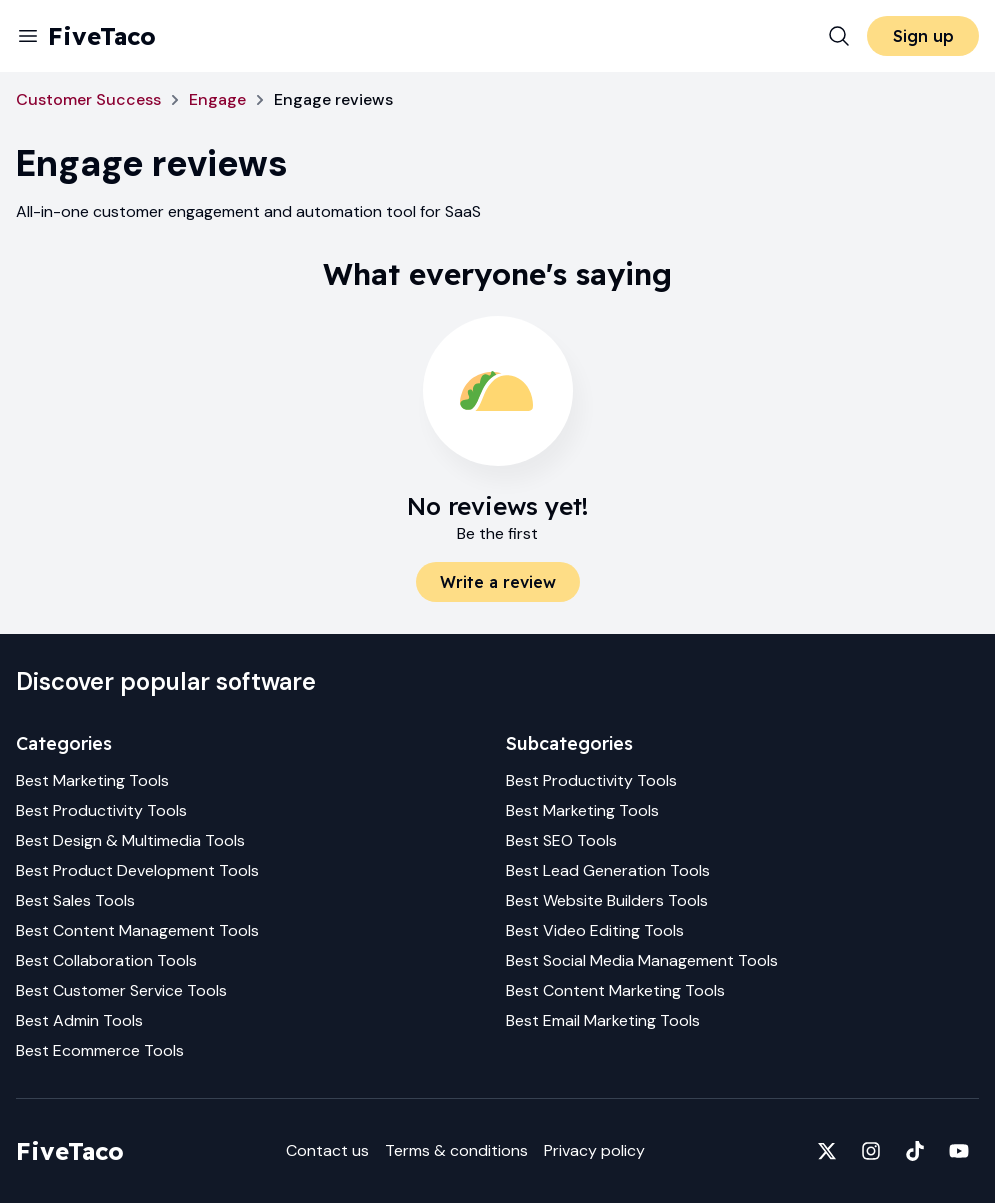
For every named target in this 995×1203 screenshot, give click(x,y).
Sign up (923, 36)
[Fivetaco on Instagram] (871, 1151)
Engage (217, 99)
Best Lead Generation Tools (608, 870)
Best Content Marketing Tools (615, 990)
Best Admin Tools (79, 1020)
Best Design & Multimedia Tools (130, 840)
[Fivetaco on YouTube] (959, 1151)
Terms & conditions (456, 1150)
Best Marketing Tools (92, 780)
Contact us (327, 1150)
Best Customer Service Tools (121, 990)
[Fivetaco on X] (827, 1151)
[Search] (839, 36)
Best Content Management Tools (137, 930)
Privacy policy (594, 1150)
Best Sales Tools (75, 900)
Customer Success (88, 99)
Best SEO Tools (561, 840)
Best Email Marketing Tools (603, 1020)
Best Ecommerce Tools (100, 1050)
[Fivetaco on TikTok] (915, 1151)
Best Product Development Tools (137, 870)
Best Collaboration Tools (106, 960)
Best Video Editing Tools (595, 930)
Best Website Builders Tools (607, 900)
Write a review (498, 582)
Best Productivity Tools (101, 810)
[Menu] (28, 36)
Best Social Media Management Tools (642, 960)
